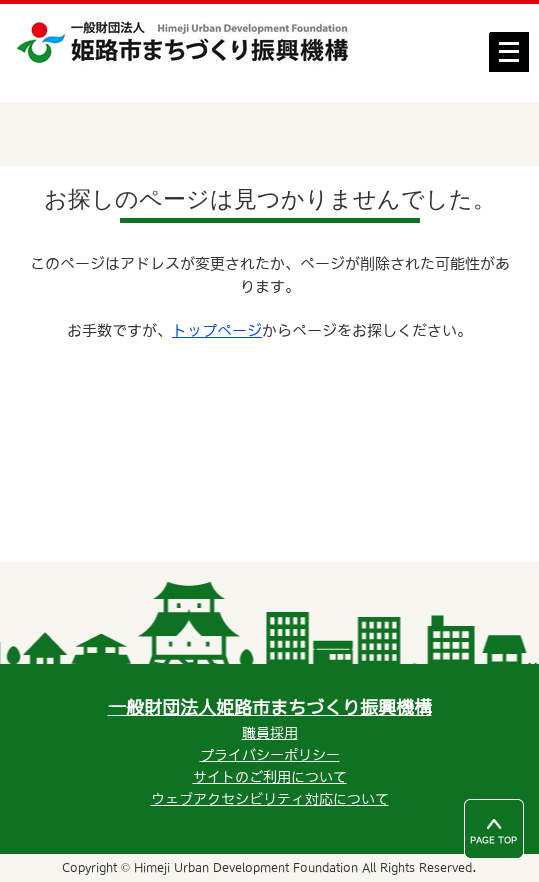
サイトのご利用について (270, 777)
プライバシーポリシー (270, 755)
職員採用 (270, 733)
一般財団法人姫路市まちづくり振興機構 (270, 707)
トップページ (217, 330)
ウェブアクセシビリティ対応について (270, 799)
